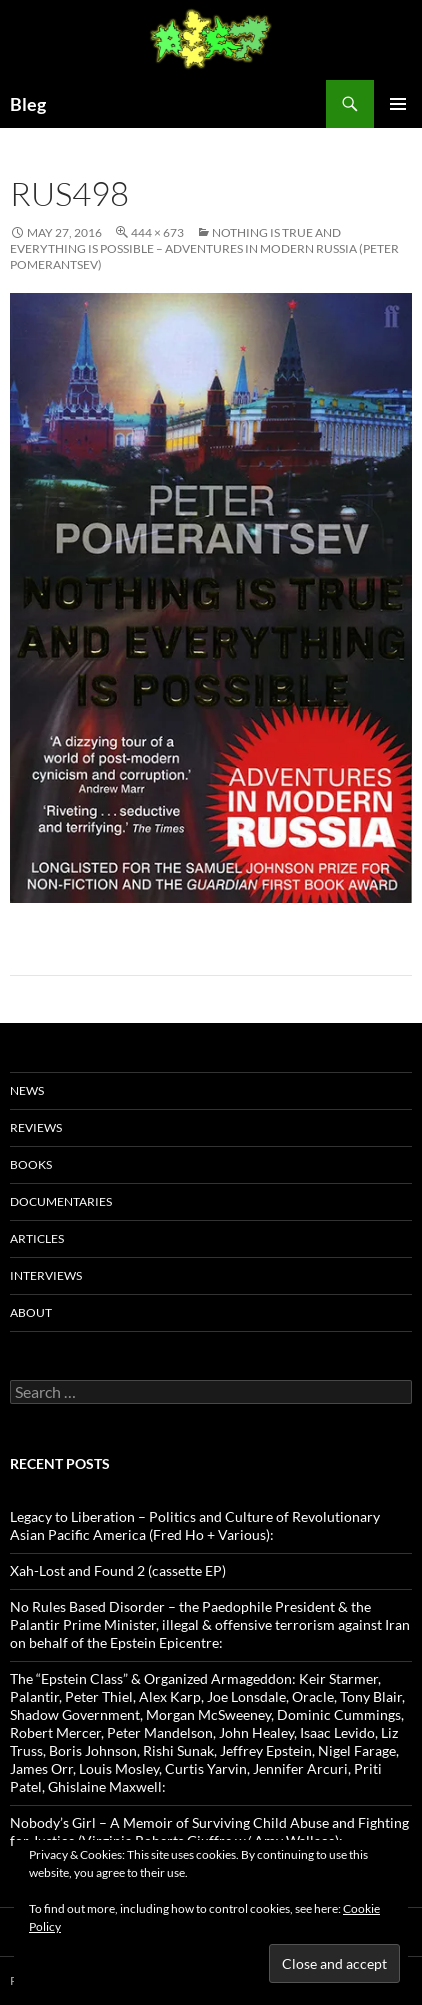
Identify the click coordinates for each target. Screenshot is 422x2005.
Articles (37, 1238)
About (31, 1312)
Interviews (46, 1275)
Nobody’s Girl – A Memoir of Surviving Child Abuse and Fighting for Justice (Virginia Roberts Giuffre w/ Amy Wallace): (209, 1831)
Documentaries (61, 1201)
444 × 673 (157, 232)
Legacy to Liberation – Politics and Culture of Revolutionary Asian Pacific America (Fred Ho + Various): (195, 1525)
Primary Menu (398, 104)
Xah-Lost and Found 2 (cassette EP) (118, 1570)
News (27, 1090)
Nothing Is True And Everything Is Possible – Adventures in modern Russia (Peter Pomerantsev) (204, 248)
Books (31, 1164)
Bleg (28, 104)
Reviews (36, 1127)
